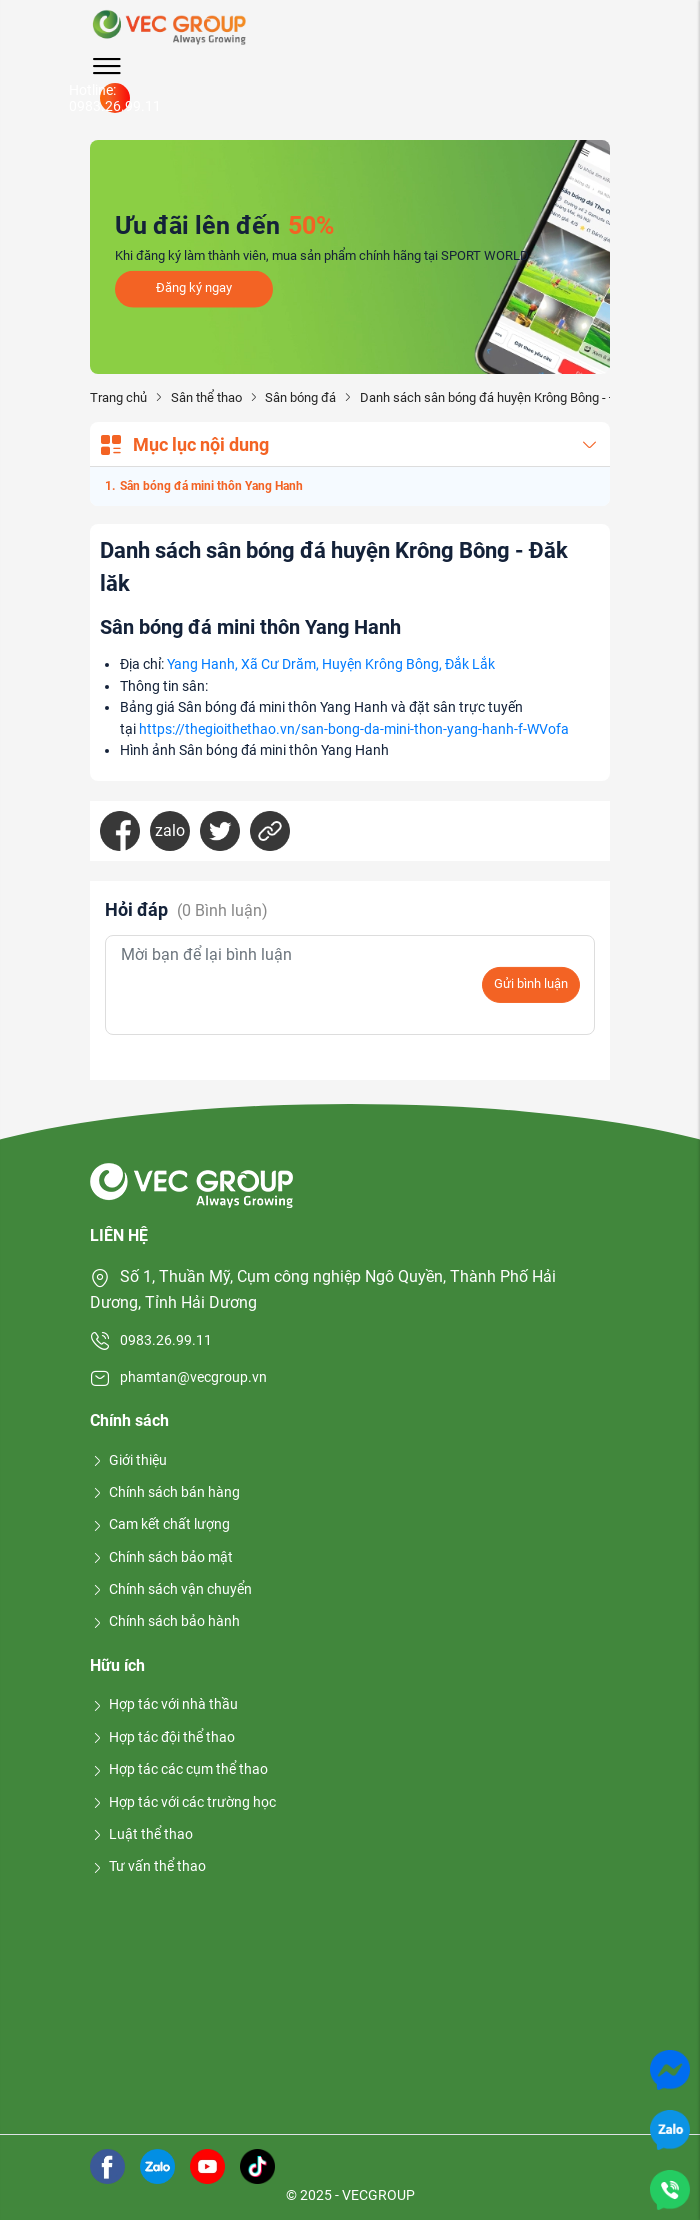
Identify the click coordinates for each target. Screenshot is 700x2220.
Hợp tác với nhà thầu (164, 1704)
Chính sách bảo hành (165, 1621)
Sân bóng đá (300, 397)
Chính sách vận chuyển (171, 1589)
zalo (170, 830)
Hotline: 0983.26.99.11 (115, 98)
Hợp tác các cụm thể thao (179, 1769)
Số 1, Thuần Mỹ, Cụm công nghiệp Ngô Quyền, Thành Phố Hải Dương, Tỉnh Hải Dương (323, 1289)
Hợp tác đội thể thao (162, 1737)
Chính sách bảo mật (161, 1557)
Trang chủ (118, 397)
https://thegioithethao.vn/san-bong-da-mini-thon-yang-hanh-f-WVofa (354, 729)
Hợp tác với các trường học (183, 1802)
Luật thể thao (141, 1834)
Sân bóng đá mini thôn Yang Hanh (211, 486)
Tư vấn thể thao (148, 1866)
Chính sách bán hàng (165, 1492)
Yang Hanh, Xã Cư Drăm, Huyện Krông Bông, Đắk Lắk (331, 664)
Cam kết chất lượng (160, 1524)
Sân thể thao (206, 397)
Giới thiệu (128, 1460)
